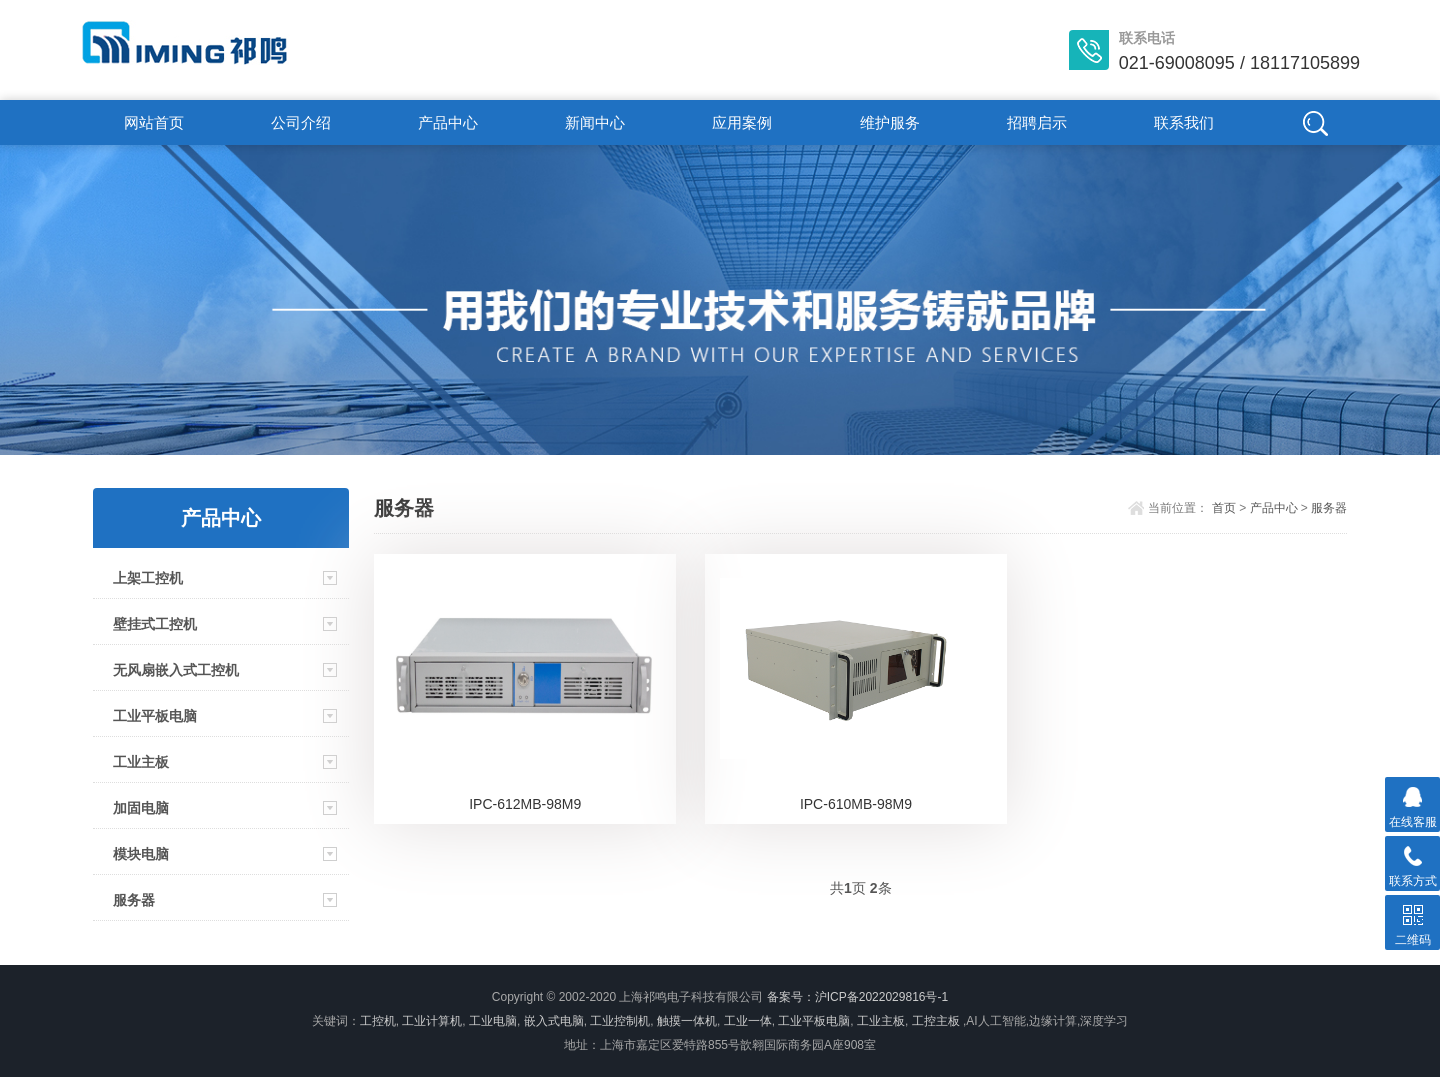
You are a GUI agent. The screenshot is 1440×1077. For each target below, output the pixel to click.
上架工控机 (148, 578)
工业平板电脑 (155, 716)
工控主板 (936, 1021)
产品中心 (448, 122)
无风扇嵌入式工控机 (176, 670)
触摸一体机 (687, 1021)
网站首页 (154, 122)
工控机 (378, 1021)
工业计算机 (432, 1021)
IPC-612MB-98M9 (525, 804)
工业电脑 (493, 1021)
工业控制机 (620, 1021)
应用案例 (742, 122)
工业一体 (748, 1021)
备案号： (791, 997)
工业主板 (141, 762)
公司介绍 (301, 122)
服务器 (134, 900)
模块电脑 (141, 854)
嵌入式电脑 (554, 1021)
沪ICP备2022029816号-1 (881, 997)
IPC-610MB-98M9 (856, 804)
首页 (1224, 508)
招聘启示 (1037, 122)
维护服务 (890, 122)
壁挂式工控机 (155, 624)
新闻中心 (595, 122)
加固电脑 (141, 808)
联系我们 (1184, 122)
